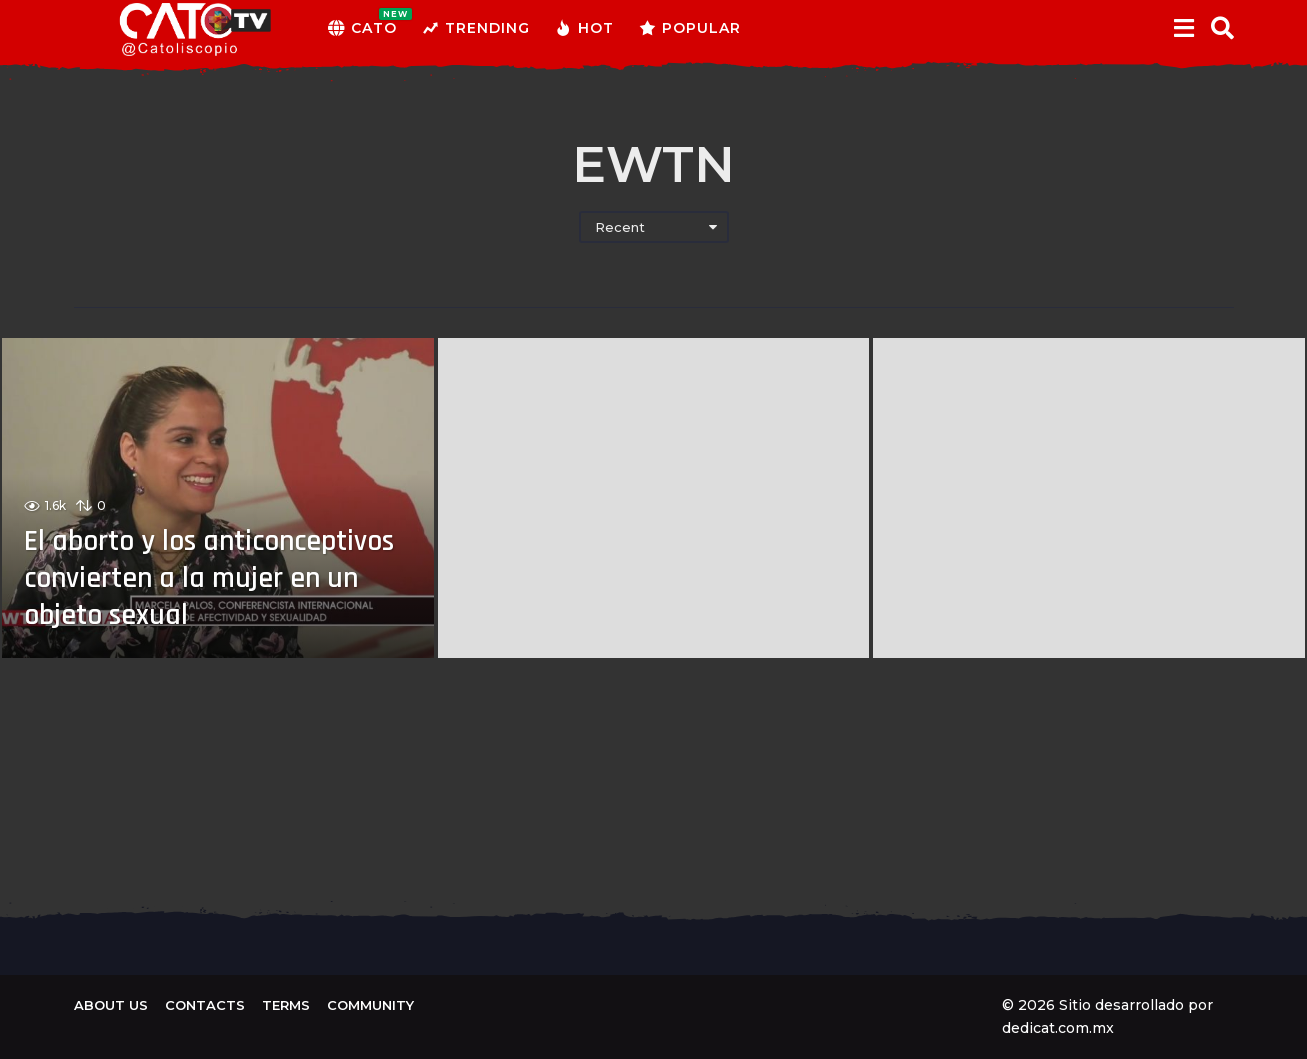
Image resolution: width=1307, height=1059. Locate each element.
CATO (362, 28)
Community (370, 1005)
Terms (286, 1005)
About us (111, 1005)
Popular (690, 28)
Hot (584, 28)
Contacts (205, 1005)
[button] (1184, 28)
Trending (476, 28)
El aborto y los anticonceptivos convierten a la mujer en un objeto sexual (214, 580)
